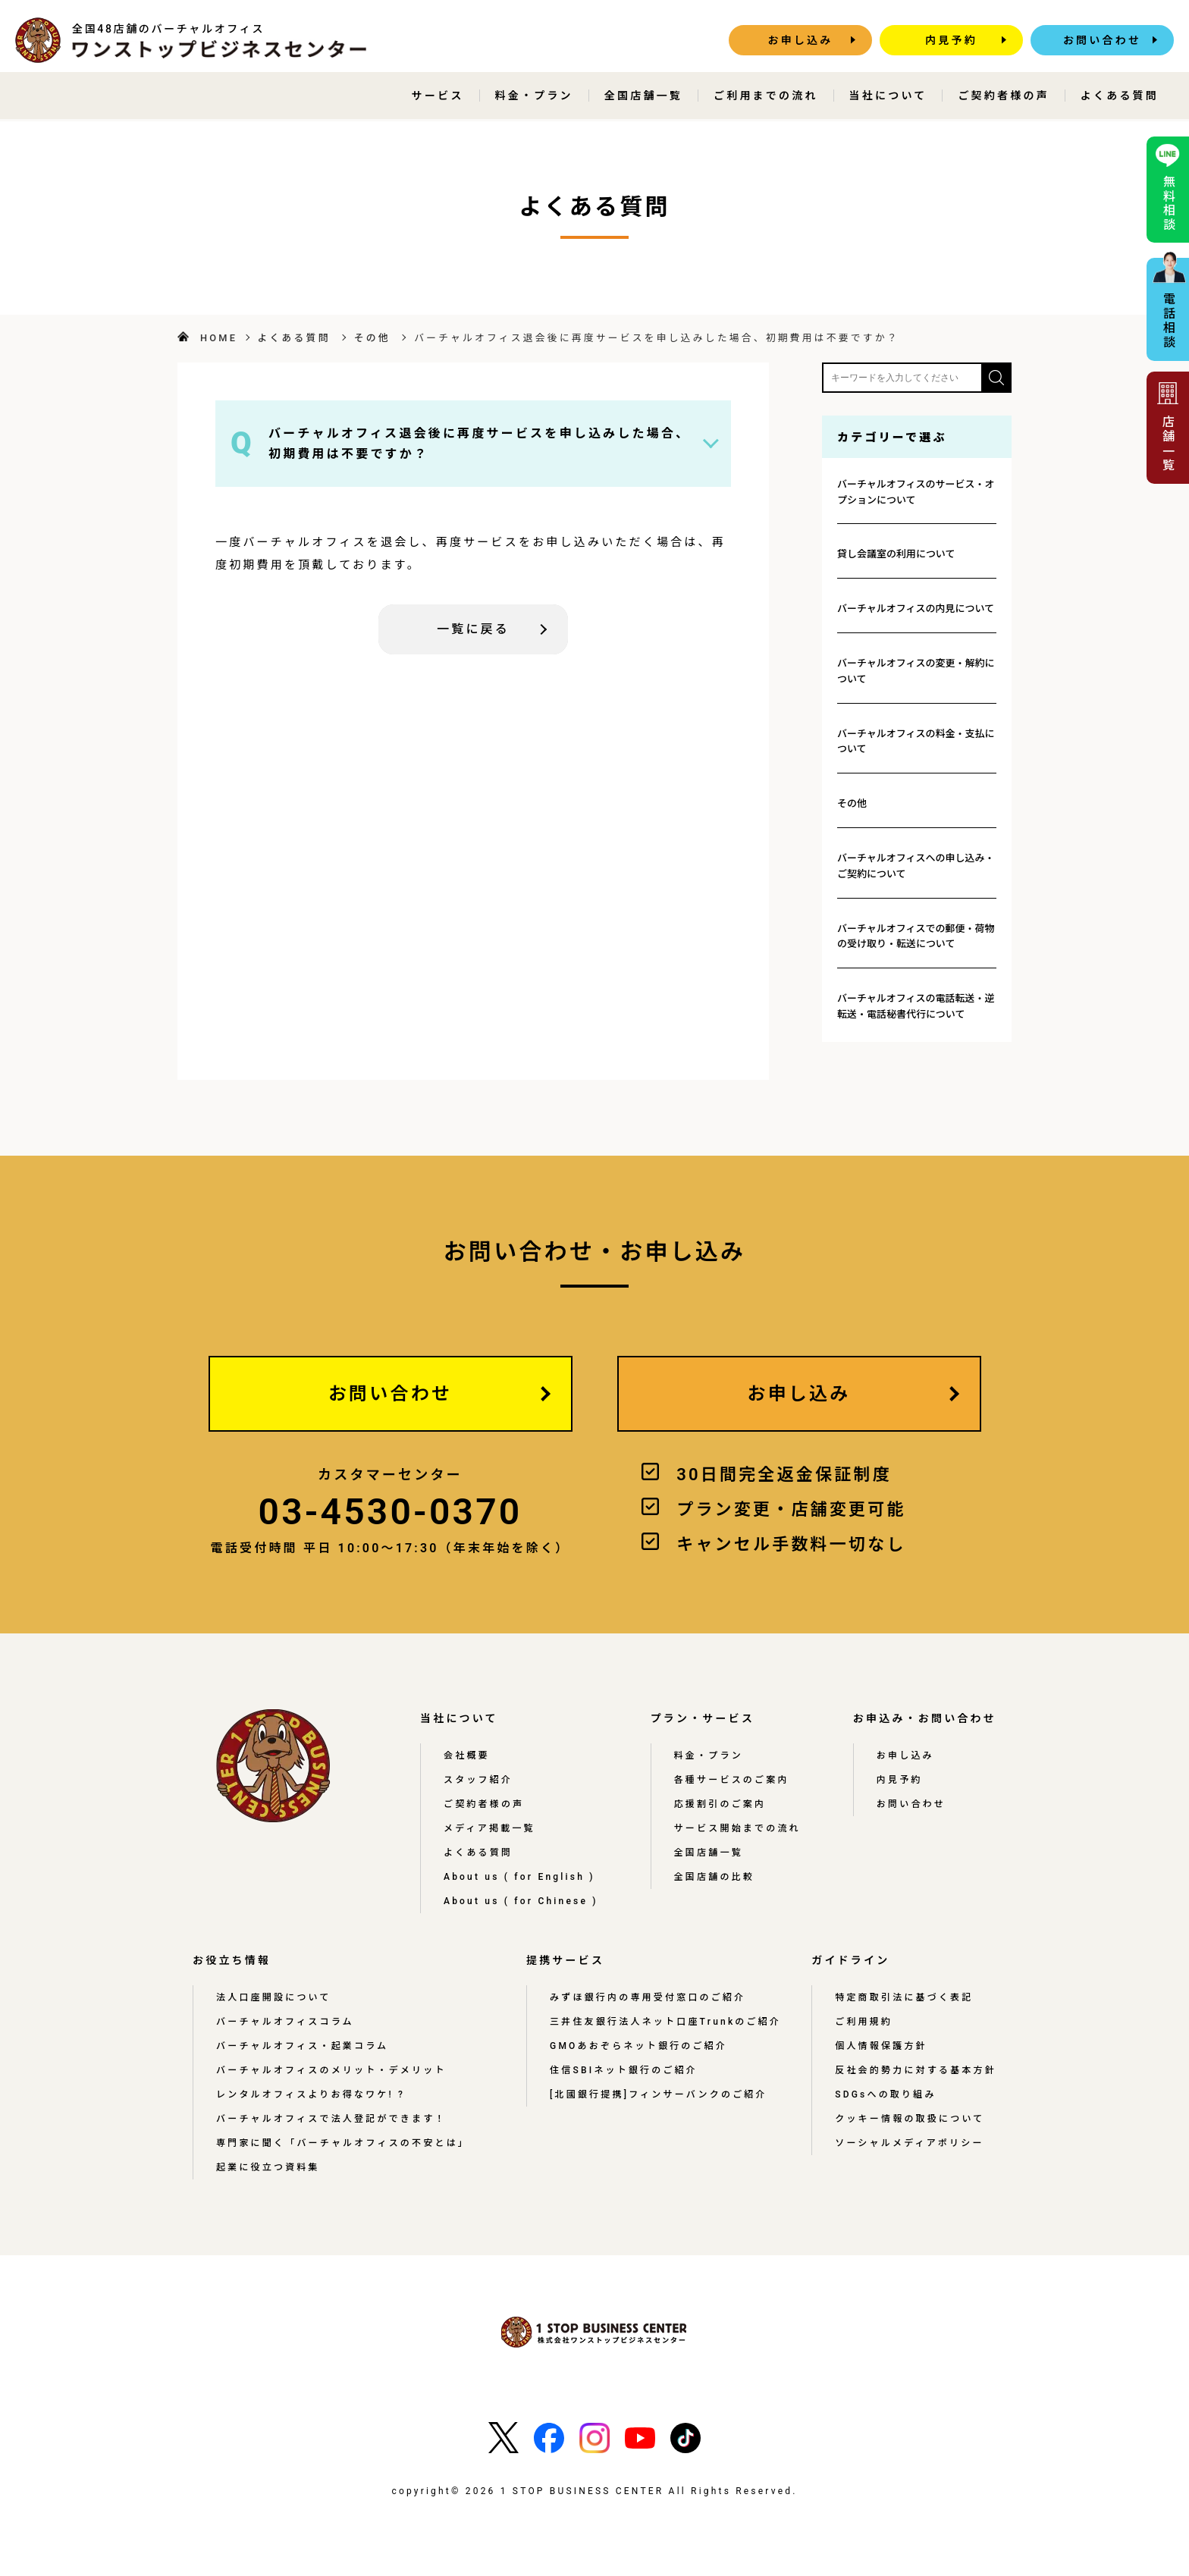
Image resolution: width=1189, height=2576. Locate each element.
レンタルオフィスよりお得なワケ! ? (310, 2094)
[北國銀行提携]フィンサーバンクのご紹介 (658, 2094)
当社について (888, 95)
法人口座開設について (273, 1997)
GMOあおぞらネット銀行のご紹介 (638, 2046)
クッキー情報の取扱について (909, 2118)
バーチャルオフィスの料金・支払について (915, 741)
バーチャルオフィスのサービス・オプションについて (915, 492)
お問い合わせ (1102, 40)
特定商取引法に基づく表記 (904, 1997)
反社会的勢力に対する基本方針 (915, 2070)
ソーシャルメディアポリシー (909, 2143)
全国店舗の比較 (714, 1877)
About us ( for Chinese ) (521, 1901)
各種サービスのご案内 (731, 1779)
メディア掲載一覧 (489, 1828)
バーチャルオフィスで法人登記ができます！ (331, 2118)
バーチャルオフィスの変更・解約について (915, 671)
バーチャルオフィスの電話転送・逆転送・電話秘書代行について (915, 1006)
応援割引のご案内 (720, 1804)
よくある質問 (1120, 95)
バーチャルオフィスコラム (285, 2021)
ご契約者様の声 (1003, 95)
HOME (218, 338)
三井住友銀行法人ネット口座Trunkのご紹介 (665, 2021)
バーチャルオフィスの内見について (915, 608)
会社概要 (467, 1755)
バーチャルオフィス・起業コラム (302, 2046)
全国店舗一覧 (643, 95)
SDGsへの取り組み (885, 2094)
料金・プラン (534, 95)
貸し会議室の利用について (896, 554)
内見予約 (951, 40)
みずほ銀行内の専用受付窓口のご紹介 (647, 1997)
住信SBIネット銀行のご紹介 (624, 2070)
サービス (438, 95)
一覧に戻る (473, 629)
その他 (372, 338)
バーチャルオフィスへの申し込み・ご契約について (915, 866)
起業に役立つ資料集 (268, 2167)
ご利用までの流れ (766, 95)
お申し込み (800, 40)
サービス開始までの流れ (737, 1828)
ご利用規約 (864, 2021)
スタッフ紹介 (478, 1779)
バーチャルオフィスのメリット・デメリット (331, 2070)
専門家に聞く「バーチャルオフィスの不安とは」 (342, 2143)
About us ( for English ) (519, 1877)
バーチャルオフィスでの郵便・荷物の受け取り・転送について (915, 936)
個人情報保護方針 (881, 2046)
